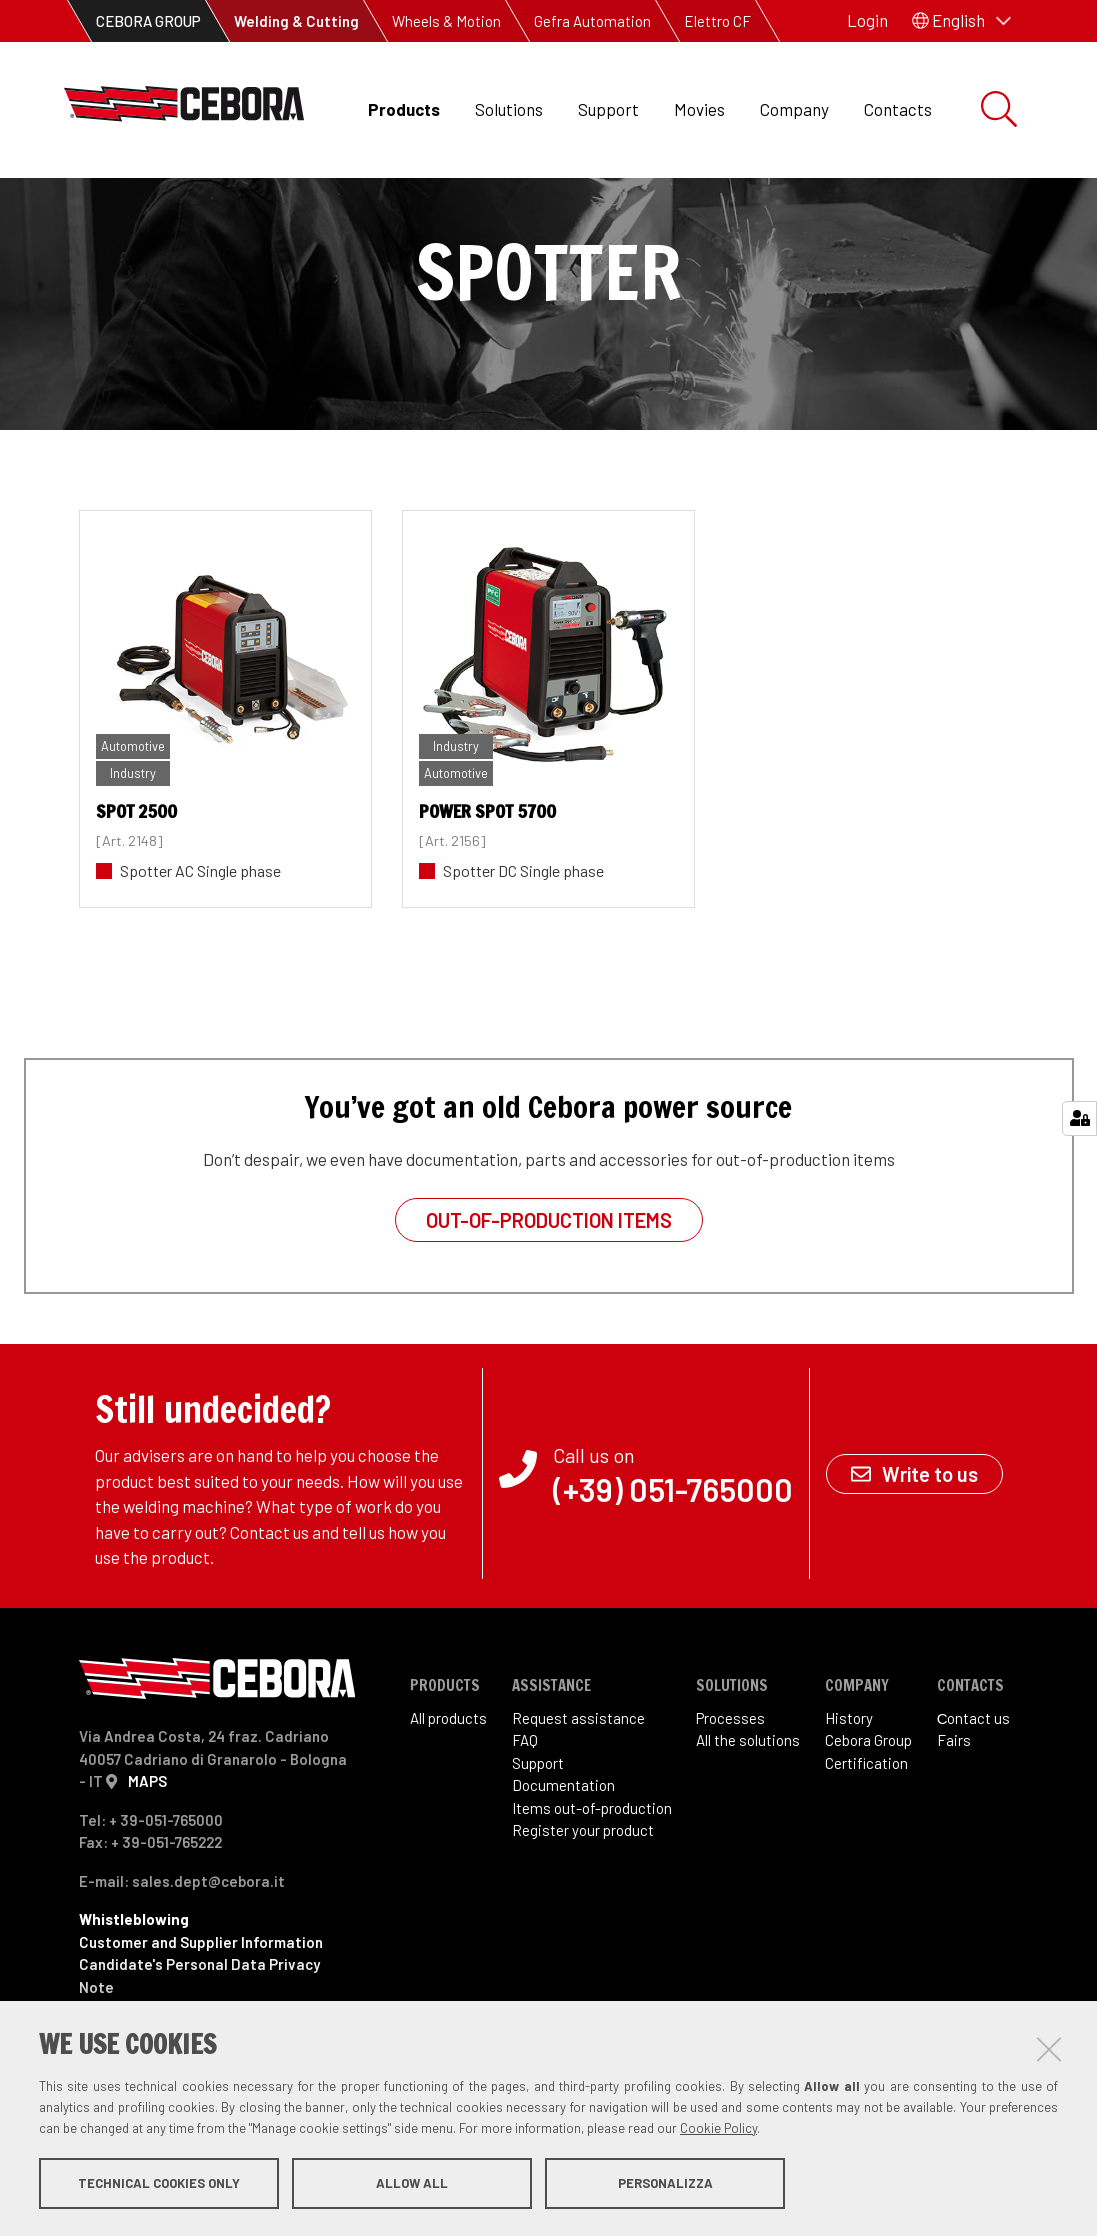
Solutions (509, 109)
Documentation (563, 1852)
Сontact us (974, 1785)
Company (794, 109)
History (849, 1785)
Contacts (898, 109)
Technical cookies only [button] (159, 2184)
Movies (699, 109)
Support (608, 109)
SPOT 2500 (136, 878)
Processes (730, 1785)
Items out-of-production (592, 1875)
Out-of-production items (549, 1287)
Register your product (583, 1897)
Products (404, 109)
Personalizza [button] (665, 2184)
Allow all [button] (412, 2184)
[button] (961, 21)
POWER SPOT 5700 (487, 878)
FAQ (525, 1807)
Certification (866, 1830)
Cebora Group (868, 1807)
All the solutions (748, 1807)
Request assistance (578, 1785)
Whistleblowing (134, 1986)
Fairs (954, 1807)
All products (448, 1785)
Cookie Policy (718, 2129)
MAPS (147, 1848)
